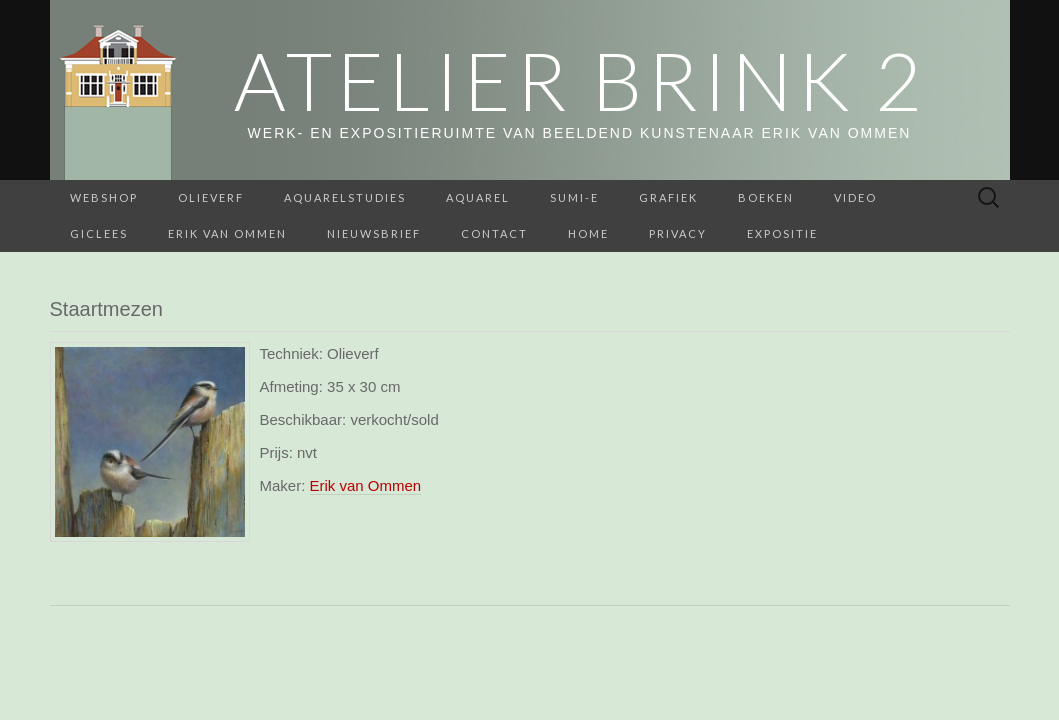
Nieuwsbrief (374, 233)
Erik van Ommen (227, 233)
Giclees (99, 233)
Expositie (782, 233)
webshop (104, 197)
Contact (494, 233)
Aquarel (478, 197)
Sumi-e (574, 197)
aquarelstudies (345, 197)
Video (855, 197)
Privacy (678, 233)
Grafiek (668, 197)
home (588, 233)
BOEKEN (766, 197)
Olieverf (211, 197)
